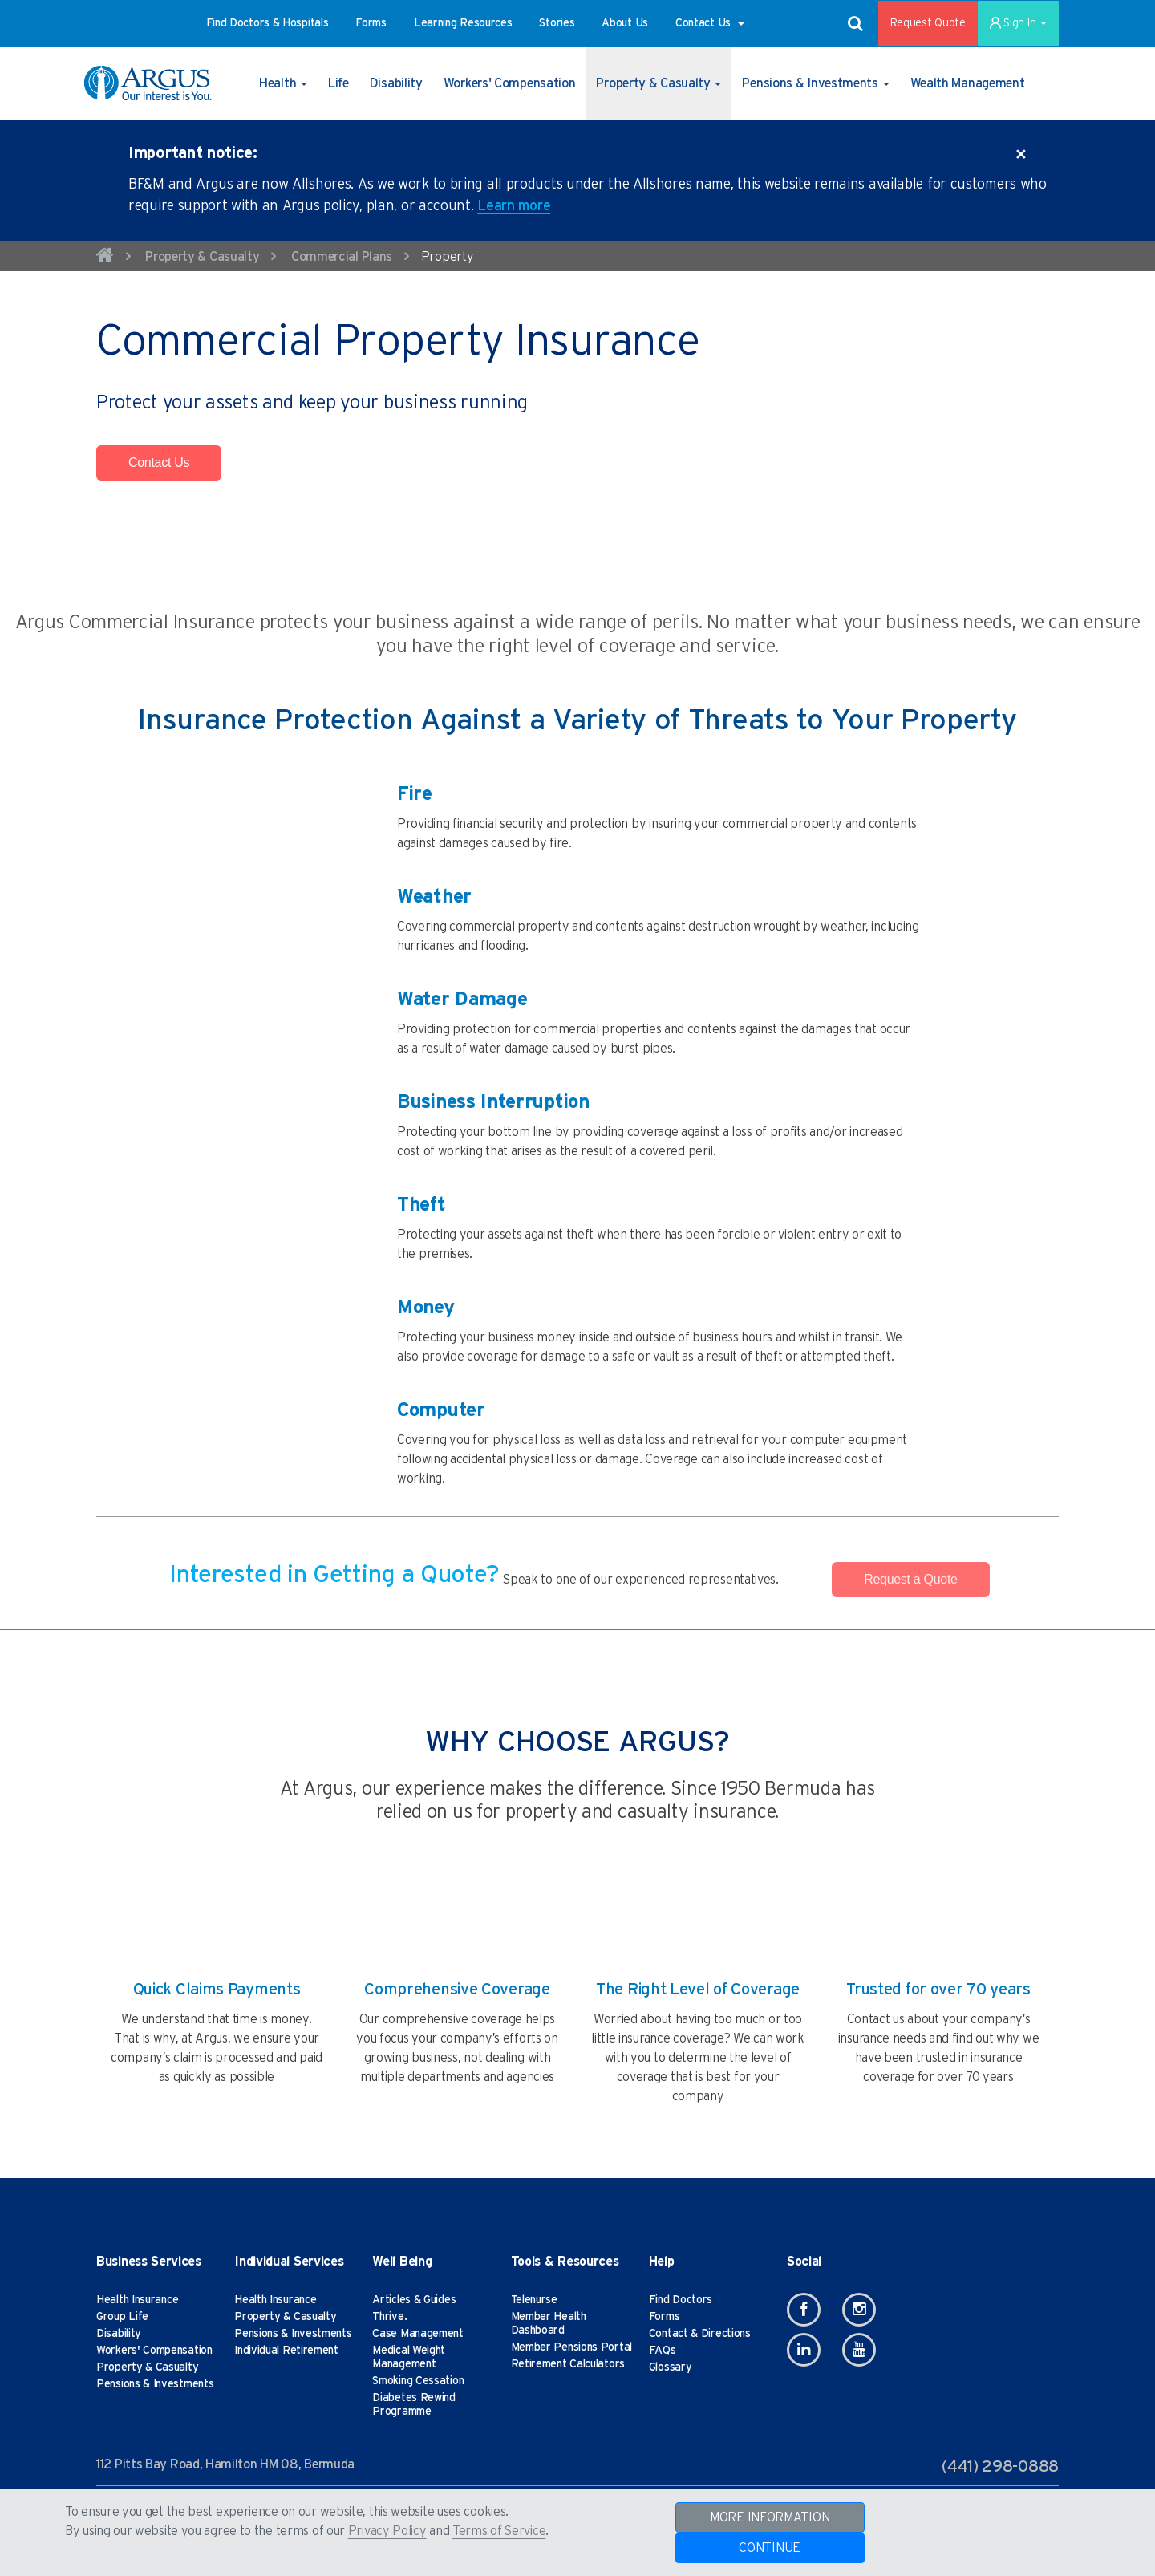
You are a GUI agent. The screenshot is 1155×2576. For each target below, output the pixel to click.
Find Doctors (680, 2300)
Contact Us (158, 462)
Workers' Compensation (154, 2350)
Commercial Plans (341, 256)
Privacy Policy (387, 2531)
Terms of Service (498, 2531)
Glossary (670, 2367)
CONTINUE (769, 2548)
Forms (664, 2316)
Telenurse (534, 2300)
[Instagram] (859, 2310)
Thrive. (389, 2316)
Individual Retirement (286, 2350)
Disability (118, 2333)
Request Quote (928, 23)
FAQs (662, 2350)
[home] (105, 257)
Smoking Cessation (418, 2381)
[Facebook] (804, 2310)
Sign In (1018, 23)
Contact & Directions (700, 2333)
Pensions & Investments (154, 2384)
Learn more (513, 206)
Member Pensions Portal (571, 2347)
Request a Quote (910, 1579)
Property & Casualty (202, 256)
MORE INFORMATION (769, 2517)
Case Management (418, 2333)
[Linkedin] (804, 2350)
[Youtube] (859, 2350)
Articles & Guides (414, 2300)
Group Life (122, 2316)
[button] (267, 23)
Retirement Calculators (568, 2364)
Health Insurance (137, 2300)
